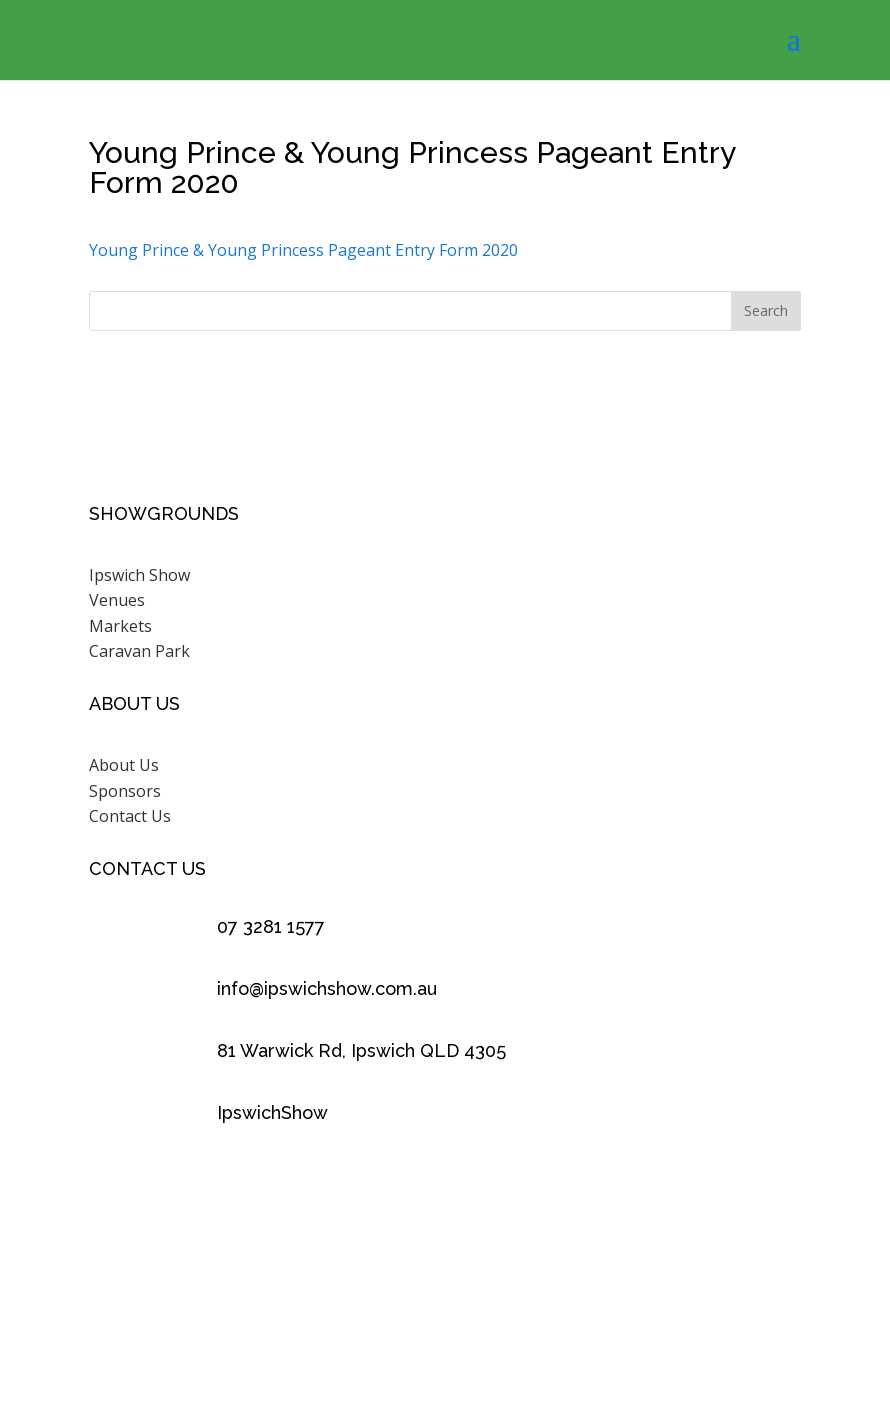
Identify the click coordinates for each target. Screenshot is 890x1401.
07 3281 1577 (271, 926)
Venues (117, 600)
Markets (120, 626)
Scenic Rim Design (687, 1308)
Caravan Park (139, 651)
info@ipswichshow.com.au (327, 988)
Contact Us (130, 816)
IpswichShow (272, 1112)
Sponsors (125, 791)
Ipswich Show (139, 575)
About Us (124, 765)
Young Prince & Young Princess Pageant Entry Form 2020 (303, 250)
